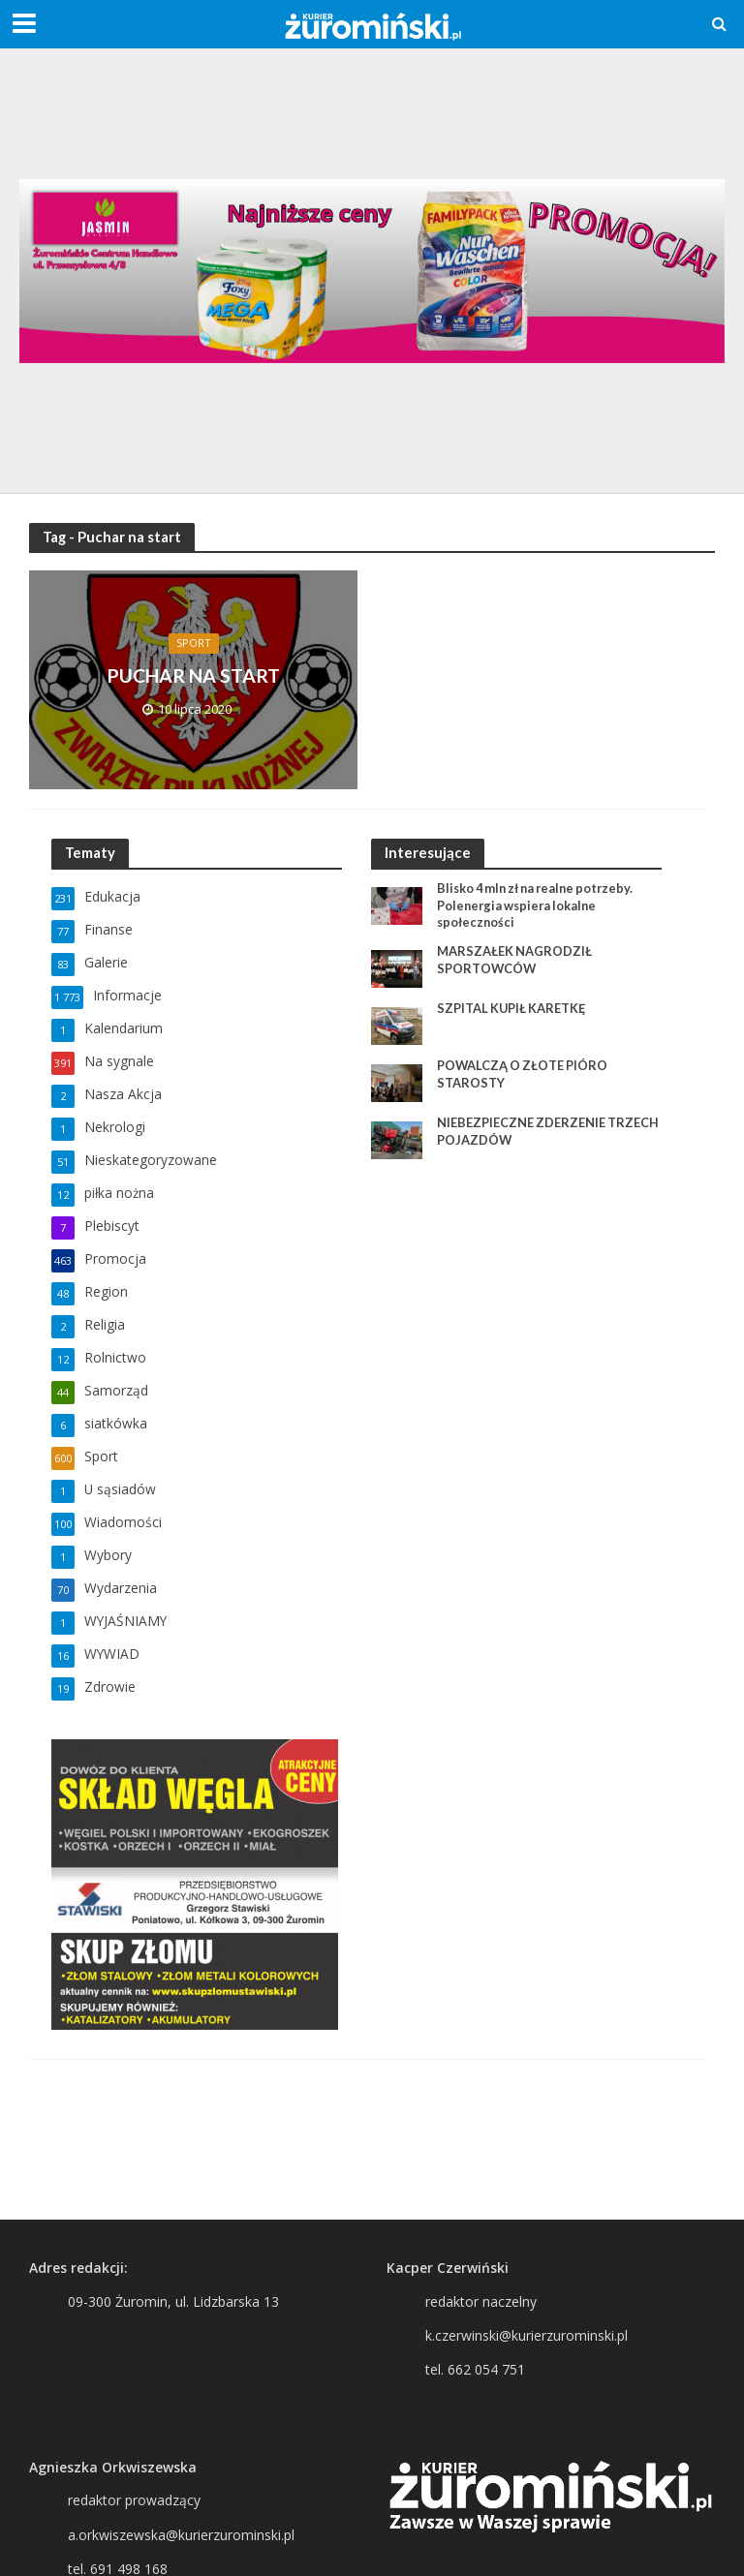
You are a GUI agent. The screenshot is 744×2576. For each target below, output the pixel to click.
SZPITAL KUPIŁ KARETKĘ (512, 1009)
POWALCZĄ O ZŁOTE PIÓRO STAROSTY (523, 1074)
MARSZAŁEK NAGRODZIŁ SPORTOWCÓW (515, 960)
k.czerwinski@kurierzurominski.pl (526, 2335)
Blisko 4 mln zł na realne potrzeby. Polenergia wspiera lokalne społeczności (541, 905)
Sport (193, 642)
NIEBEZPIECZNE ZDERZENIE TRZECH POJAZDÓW (549, 1132)
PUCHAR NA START (194, 675)
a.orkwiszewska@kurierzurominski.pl (181, 2535)
